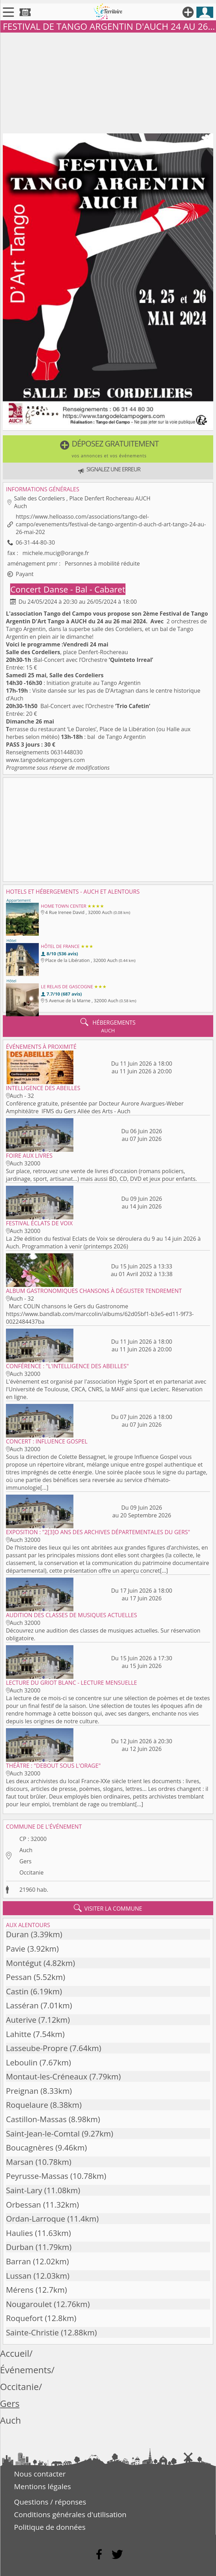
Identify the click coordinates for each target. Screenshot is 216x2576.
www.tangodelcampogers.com (45, 760)
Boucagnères (29, 2147)
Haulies (19, 2233)
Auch (25, 1850)
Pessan (19, 1977)
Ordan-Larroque (35, 2218)
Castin (17, 1991)
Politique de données (50, 2527)
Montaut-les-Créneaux (46, 2076)
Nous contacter (40, 2474)
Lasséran (22, 2005)
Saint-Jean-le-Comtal (43, 2133)
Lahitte (18, 2034)
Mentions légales (42, 2486)
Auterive (21, 2019)
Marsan (20, 2161)
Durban (20, 2247)
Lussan (18, 2275)
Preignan (22, 2090)
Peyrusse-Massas (37, 2175)
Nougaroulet (29, 2304)
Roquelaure (27, 2104)
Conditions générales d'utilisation (70, 2514)
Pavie (15, 1948)
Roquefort (24, 2318)
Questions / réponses (50, 2502)
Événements (25, 2370)
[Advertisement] (108, 82)
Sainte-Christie (32, 2332)
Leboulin (21, 2062)
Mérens (20, 2289)
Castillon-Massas (36, 2119)
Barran (18, 2261)
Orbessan (23, 2204)
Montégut (24, 1963)
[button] (108, 449)
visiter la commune (108, 1908)
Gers (25, 1861)
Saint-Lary (24, 2190)
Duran (17, 1934)
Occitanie (31, 1872)
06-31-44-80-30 (35, 542)
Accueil (14, 2353)
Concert (26, 589)
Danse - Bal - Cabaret (84, 589)
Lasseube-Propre (37, 2048)
